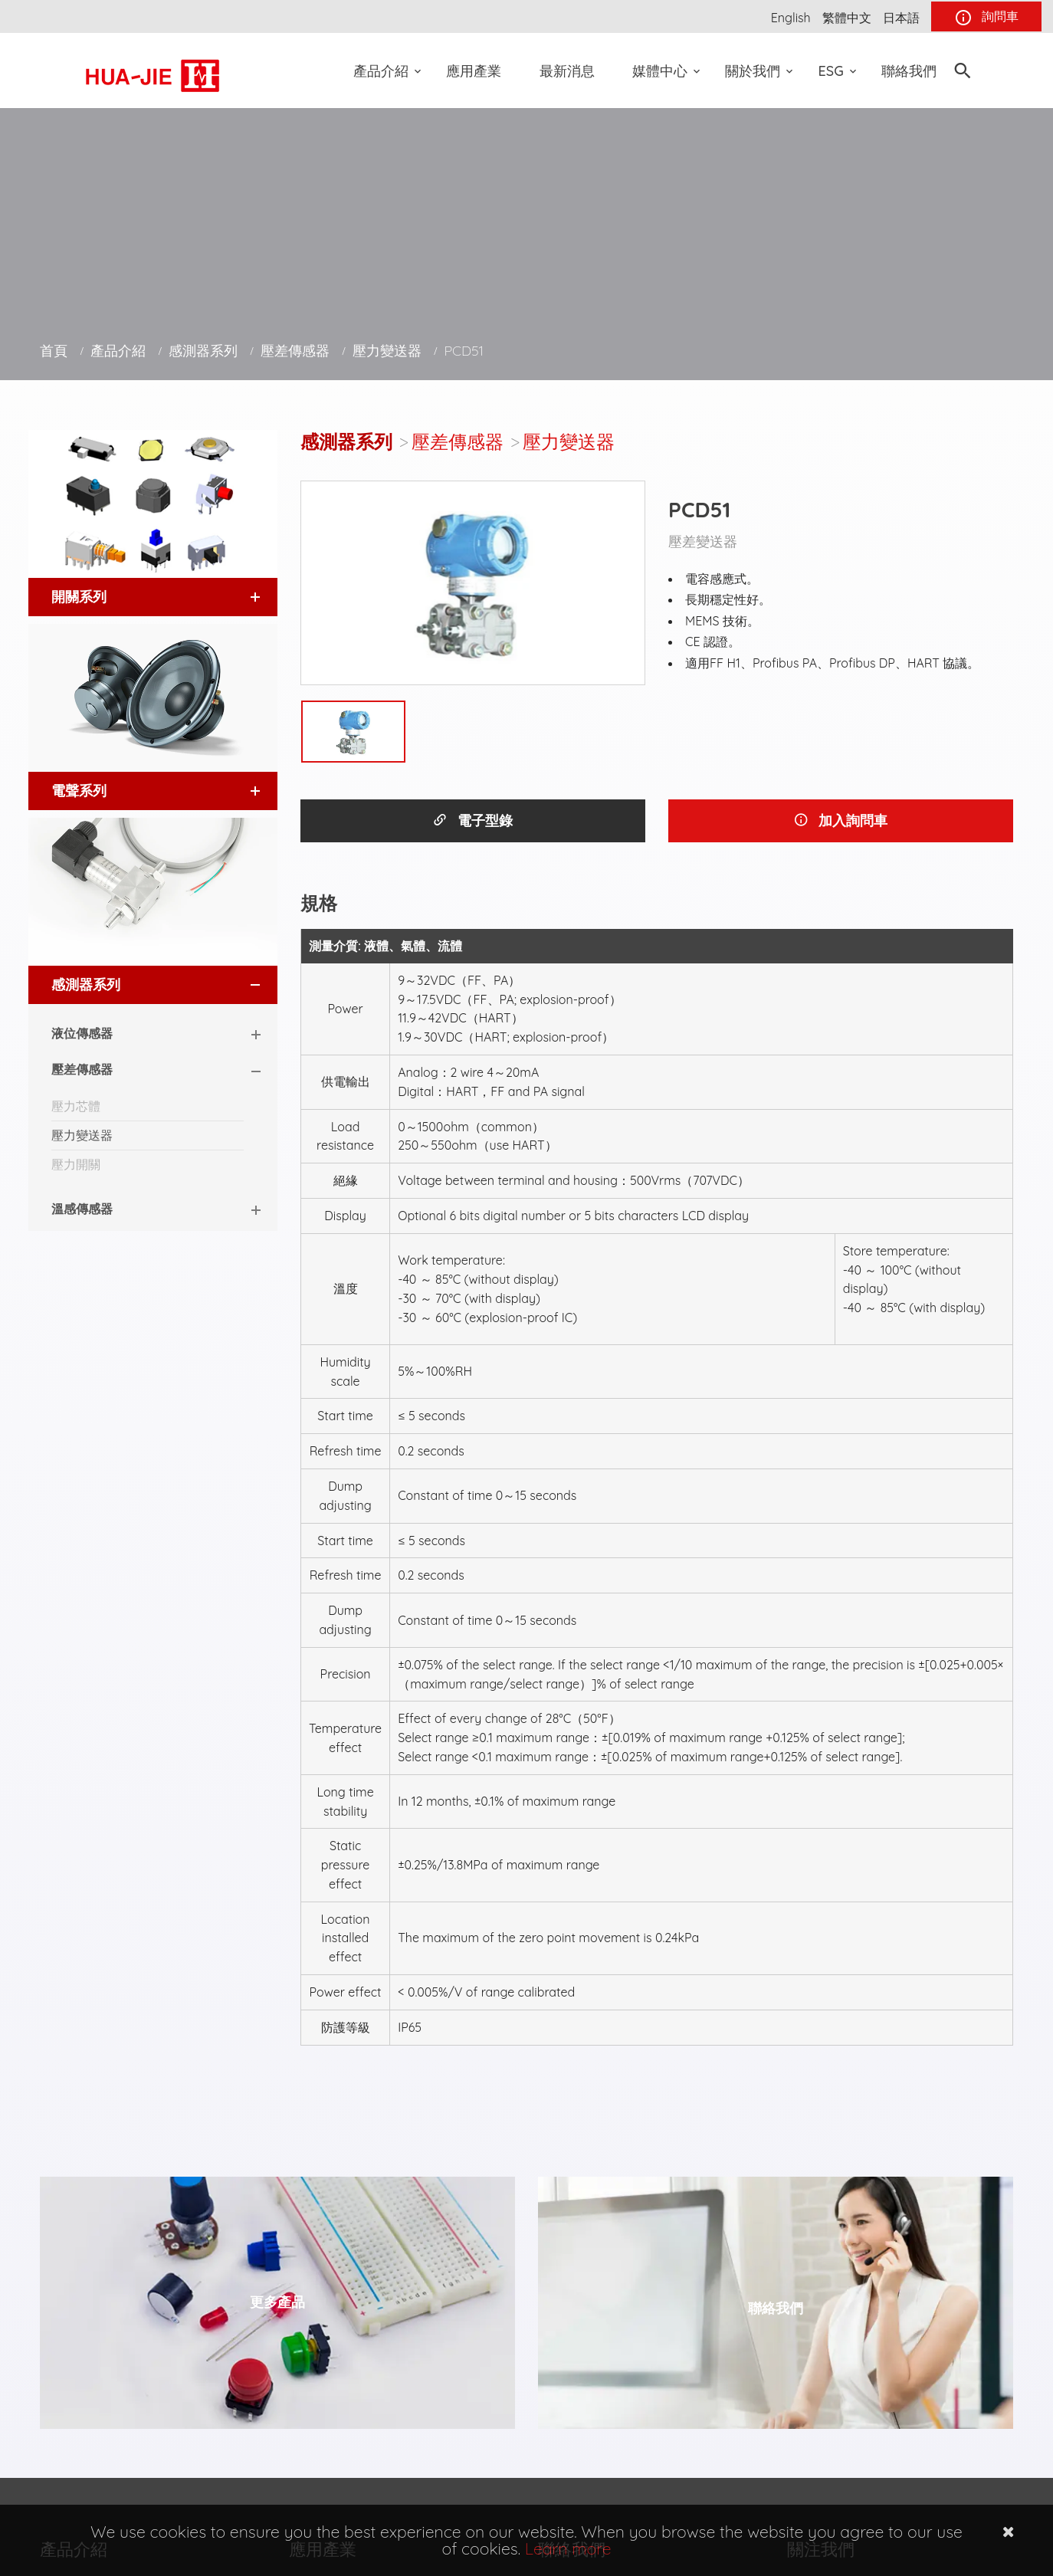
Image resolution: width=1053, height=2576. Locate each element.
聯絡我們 (909, 71)
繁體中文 (846, 17)
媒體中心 (659, 71)
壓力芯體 (75, 1106)
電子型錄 (472, 820)
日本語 (901, 17)
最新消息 (567, 71)
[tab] (152, 597)
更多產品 (277, 2302)
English (791, 17)
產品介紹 (380, 71)
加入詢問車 (840, 820)
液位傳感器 (82, 1033)
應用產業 (473, 71)
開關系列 (79, 596)
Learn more (568, 2548)
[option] (473, 582)
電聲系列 (79, 790)
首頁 (53, 350)
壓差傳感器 (295, 350)
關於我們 (752, 71)
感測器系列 (203, 350)
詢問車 (986, 17)
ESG (831, 71)
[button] (241, 597)
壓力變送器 (387, 350)
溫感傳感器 (82, 1208)
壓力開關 (75, 1164)
